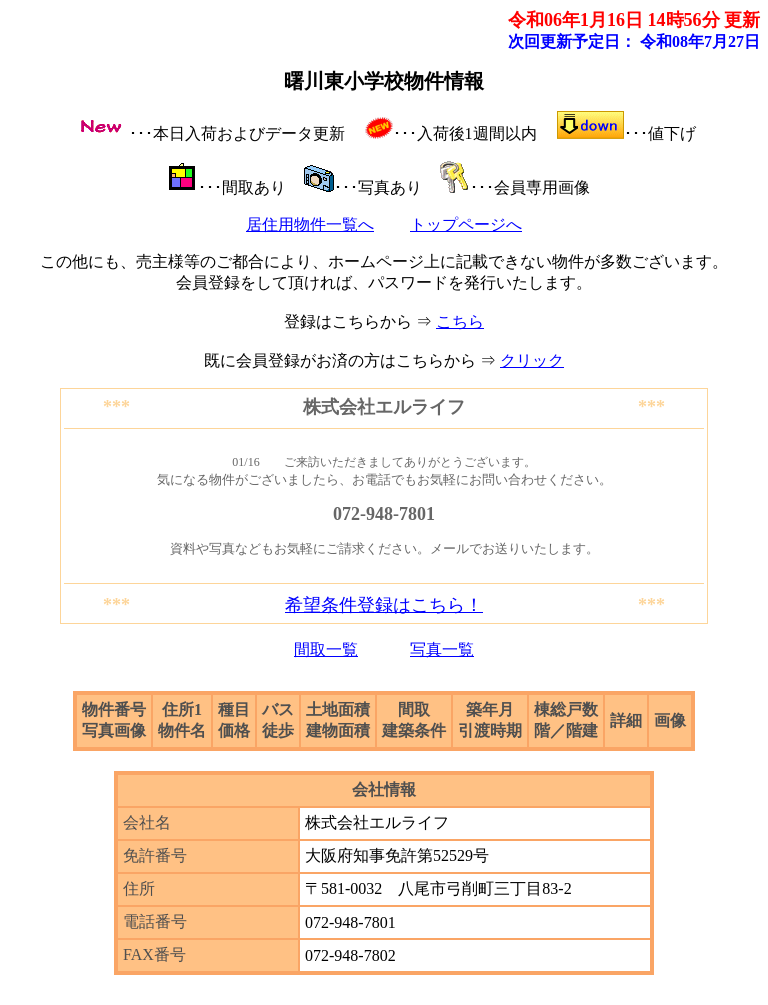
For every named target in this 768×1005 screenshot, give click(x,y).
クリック (532, 360)
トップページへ (466, 224)
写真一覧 (442, 649)
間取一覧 (326, 649)
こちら (460, 321)
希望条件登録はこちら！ (384, 605)
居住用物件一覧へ (310, 224)
